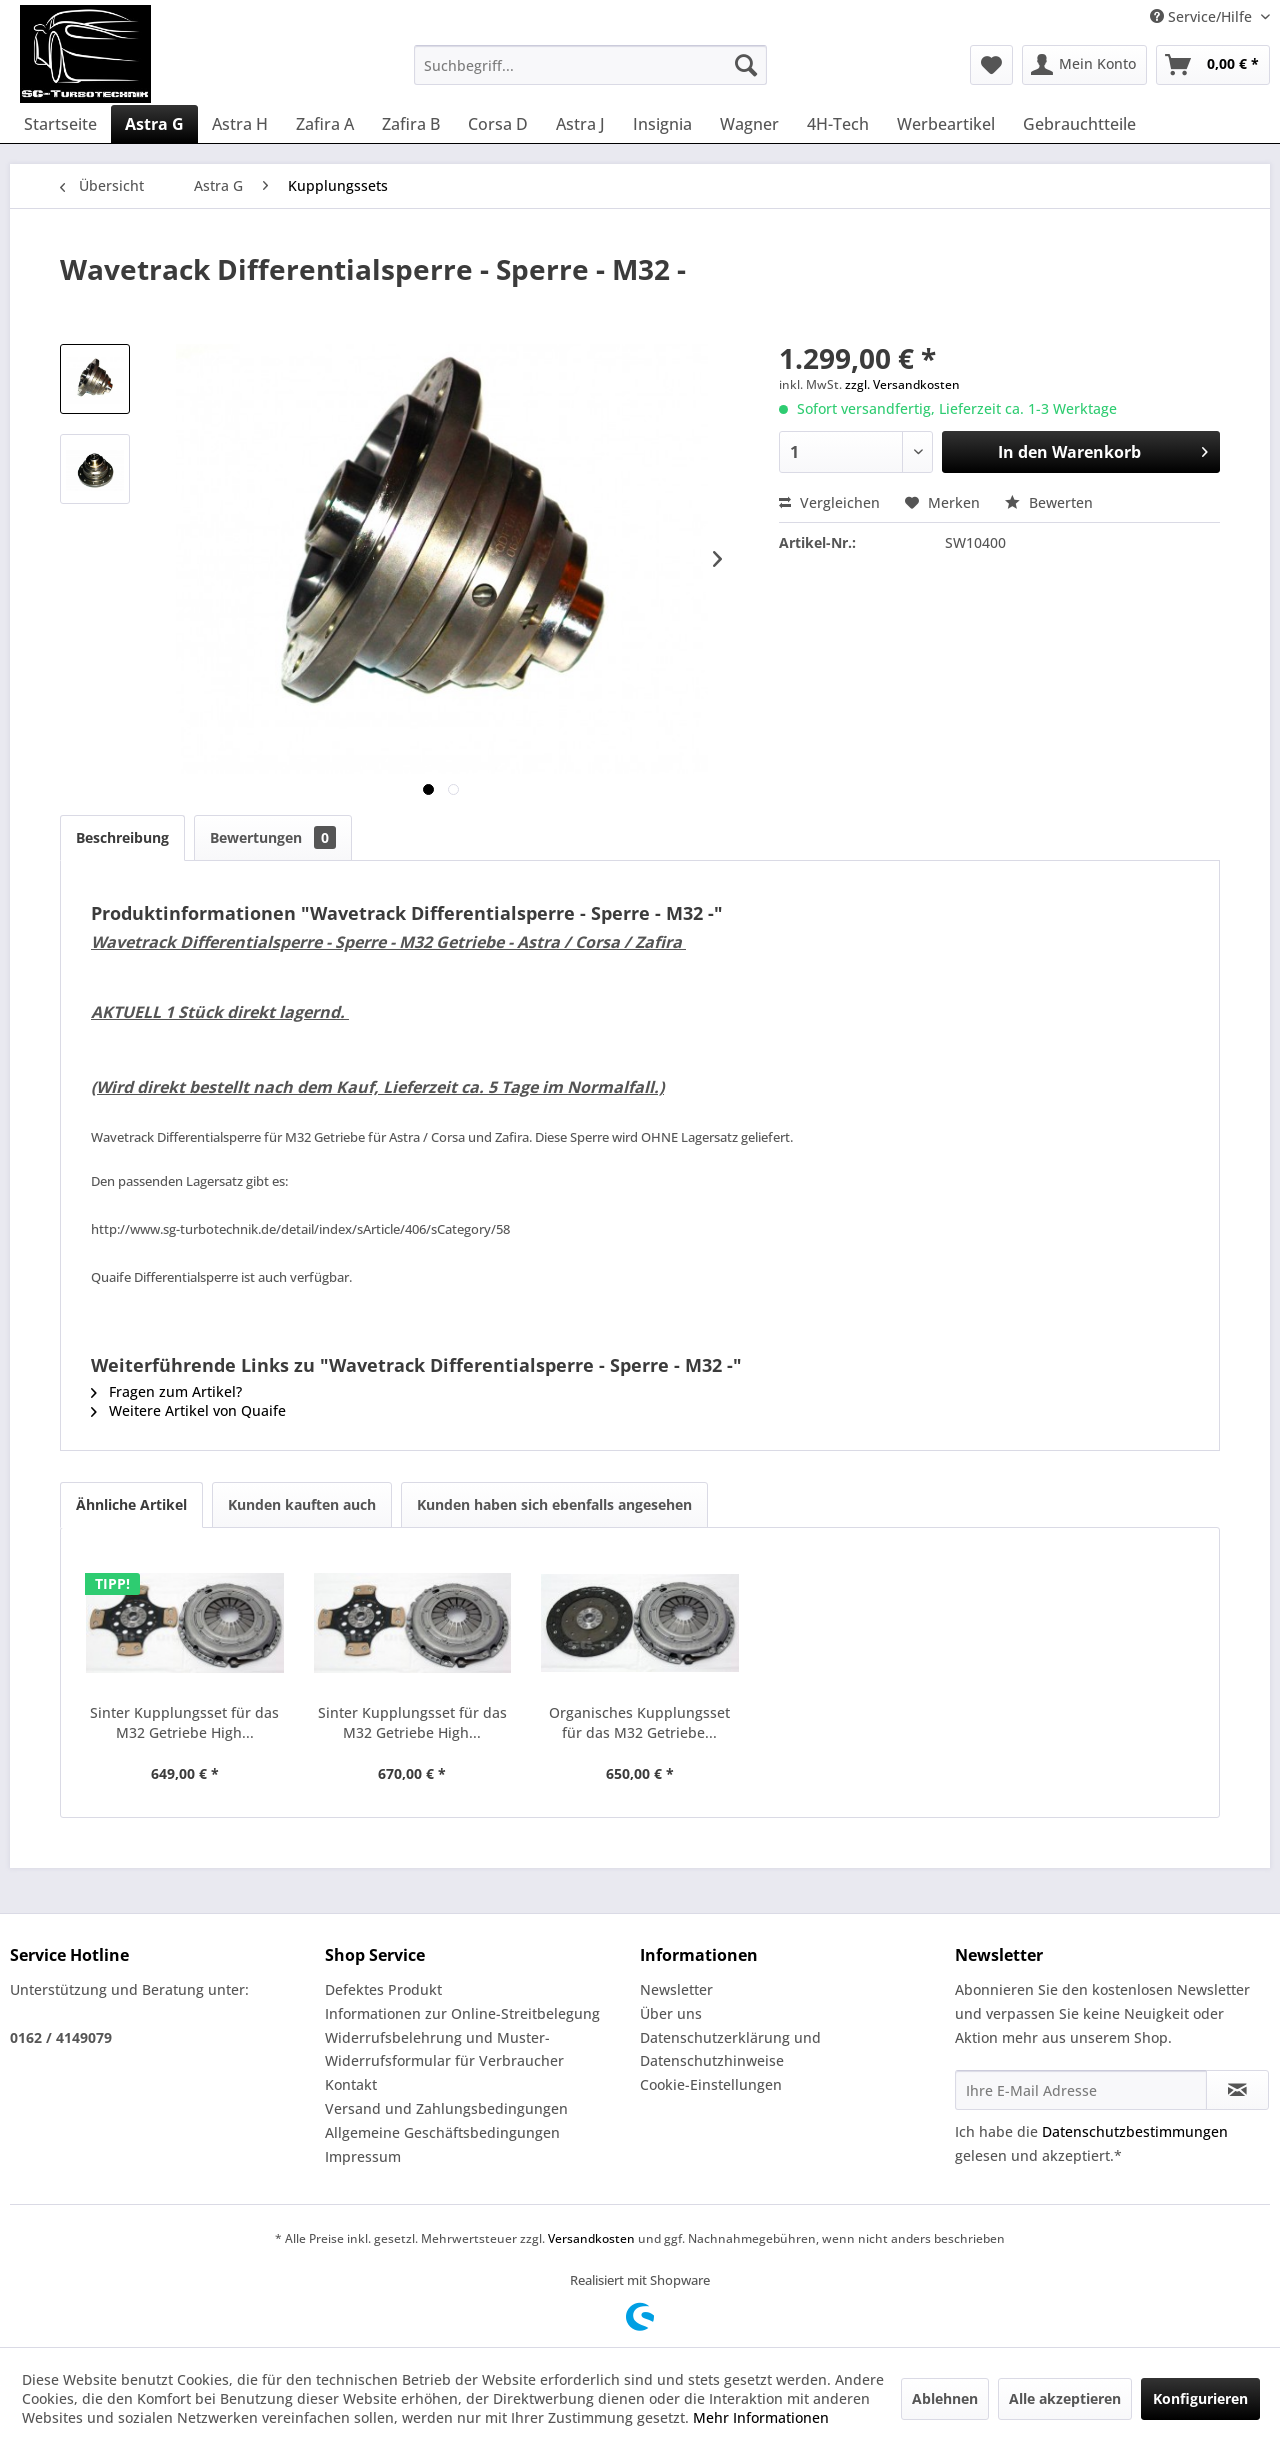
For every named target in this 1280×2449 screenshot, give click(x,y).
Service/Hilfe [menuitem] (1203, 16)
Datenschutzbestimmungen (1135, 2131)
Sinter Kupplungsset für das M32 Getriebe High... (184, 1722)
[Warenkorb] (1213, 65)
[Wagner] (749, 124)
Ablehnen (945, 2398)
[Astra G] (154, 124)
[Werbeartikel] (946, 124)
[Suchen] (746, 65)
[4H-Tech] (838, 124)
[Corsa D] (498, 124)
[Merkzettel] (991, 65)
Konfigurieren (1200, 2398)
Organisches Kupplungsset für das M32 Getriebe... (639, 1722)
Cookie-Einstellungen (711, 2084)
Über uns (671, 2013)
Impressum (363, 2156)
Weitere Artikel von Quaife (188, 1410)
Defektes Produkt (383, 1989)
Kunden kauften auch (302, 1504)
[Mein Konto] (1084, 65)
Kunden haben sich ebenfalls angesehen (554, 1504)
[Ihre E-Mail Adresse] (1081, 2090)
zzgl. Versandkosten (902, 384)
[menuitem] (590, 65)
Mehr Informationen (761, 2417)
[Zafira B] (411, 124)
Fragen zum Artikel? (166, 1391)
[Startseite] (60, 124)
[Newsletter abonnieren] (1237, 2090)
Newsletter (676, 1989)
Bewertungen (273, 837)
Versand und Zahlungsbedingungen (446, 2108)
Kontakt (351, 2084)
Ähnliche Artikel (131, 1504)
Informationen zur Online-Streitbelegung (462, 2013)
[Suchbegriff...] (590, 65)
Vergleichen (829, 502)
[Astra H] (240, 124)
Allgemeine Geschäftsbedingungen (442, 2132)
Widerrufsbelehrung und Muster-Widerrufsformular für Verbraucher (444, 2049)
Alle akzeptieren (1065, 2398)
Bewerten (1049, 502)
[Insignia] (662, 124)
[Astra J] (580, 124)
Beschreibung (122, 837)
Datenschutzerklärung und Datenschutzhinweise (730, 2049)
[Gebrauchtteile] (1079, 124)
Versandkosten (591, 2238)
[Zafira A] (325, 124)
